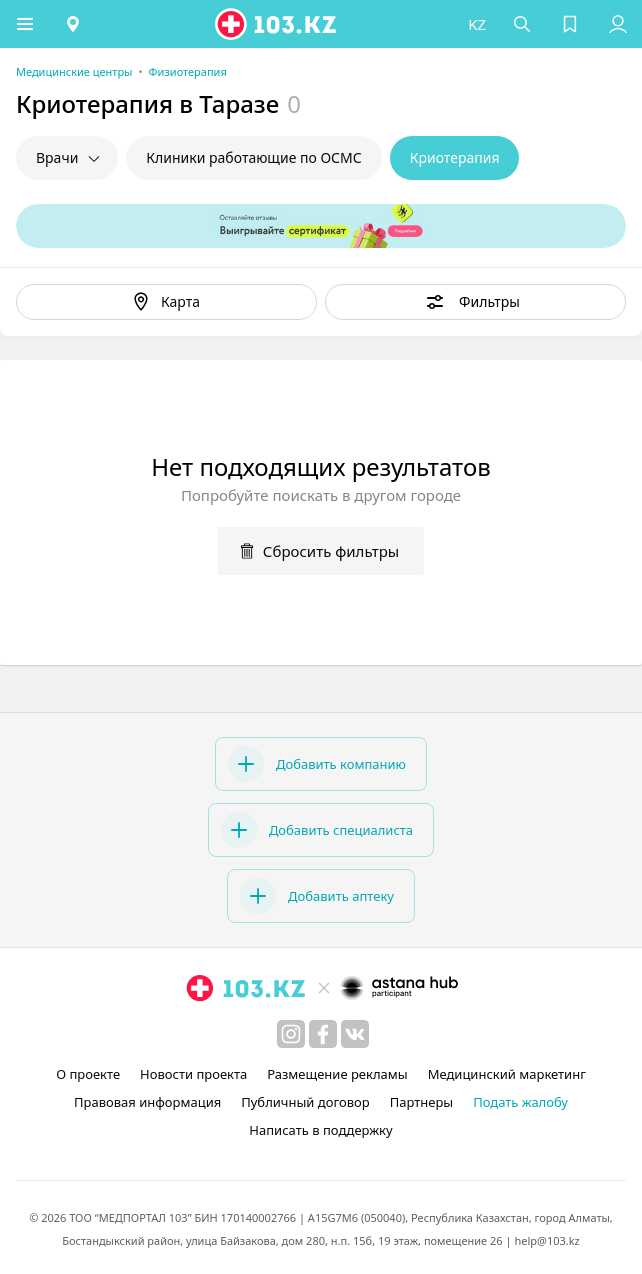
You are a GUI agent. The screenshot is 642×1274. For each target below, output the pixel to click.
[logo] (277, 24)
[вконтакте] (355, 1034)
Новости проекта (193, 1074)
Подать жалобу (520, 1102)
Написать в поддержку (320, 1130)
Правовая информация (147, 1102)
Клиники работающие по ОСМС (253, 157)
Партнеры (422, 1102)
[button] (25, 24)
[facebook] (323, 1034)
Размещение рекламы (337, 1074)
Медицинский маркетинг (507, 1074)
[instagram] (291, 1034)
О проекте (88, 1074)
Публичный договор (305, 1102)
